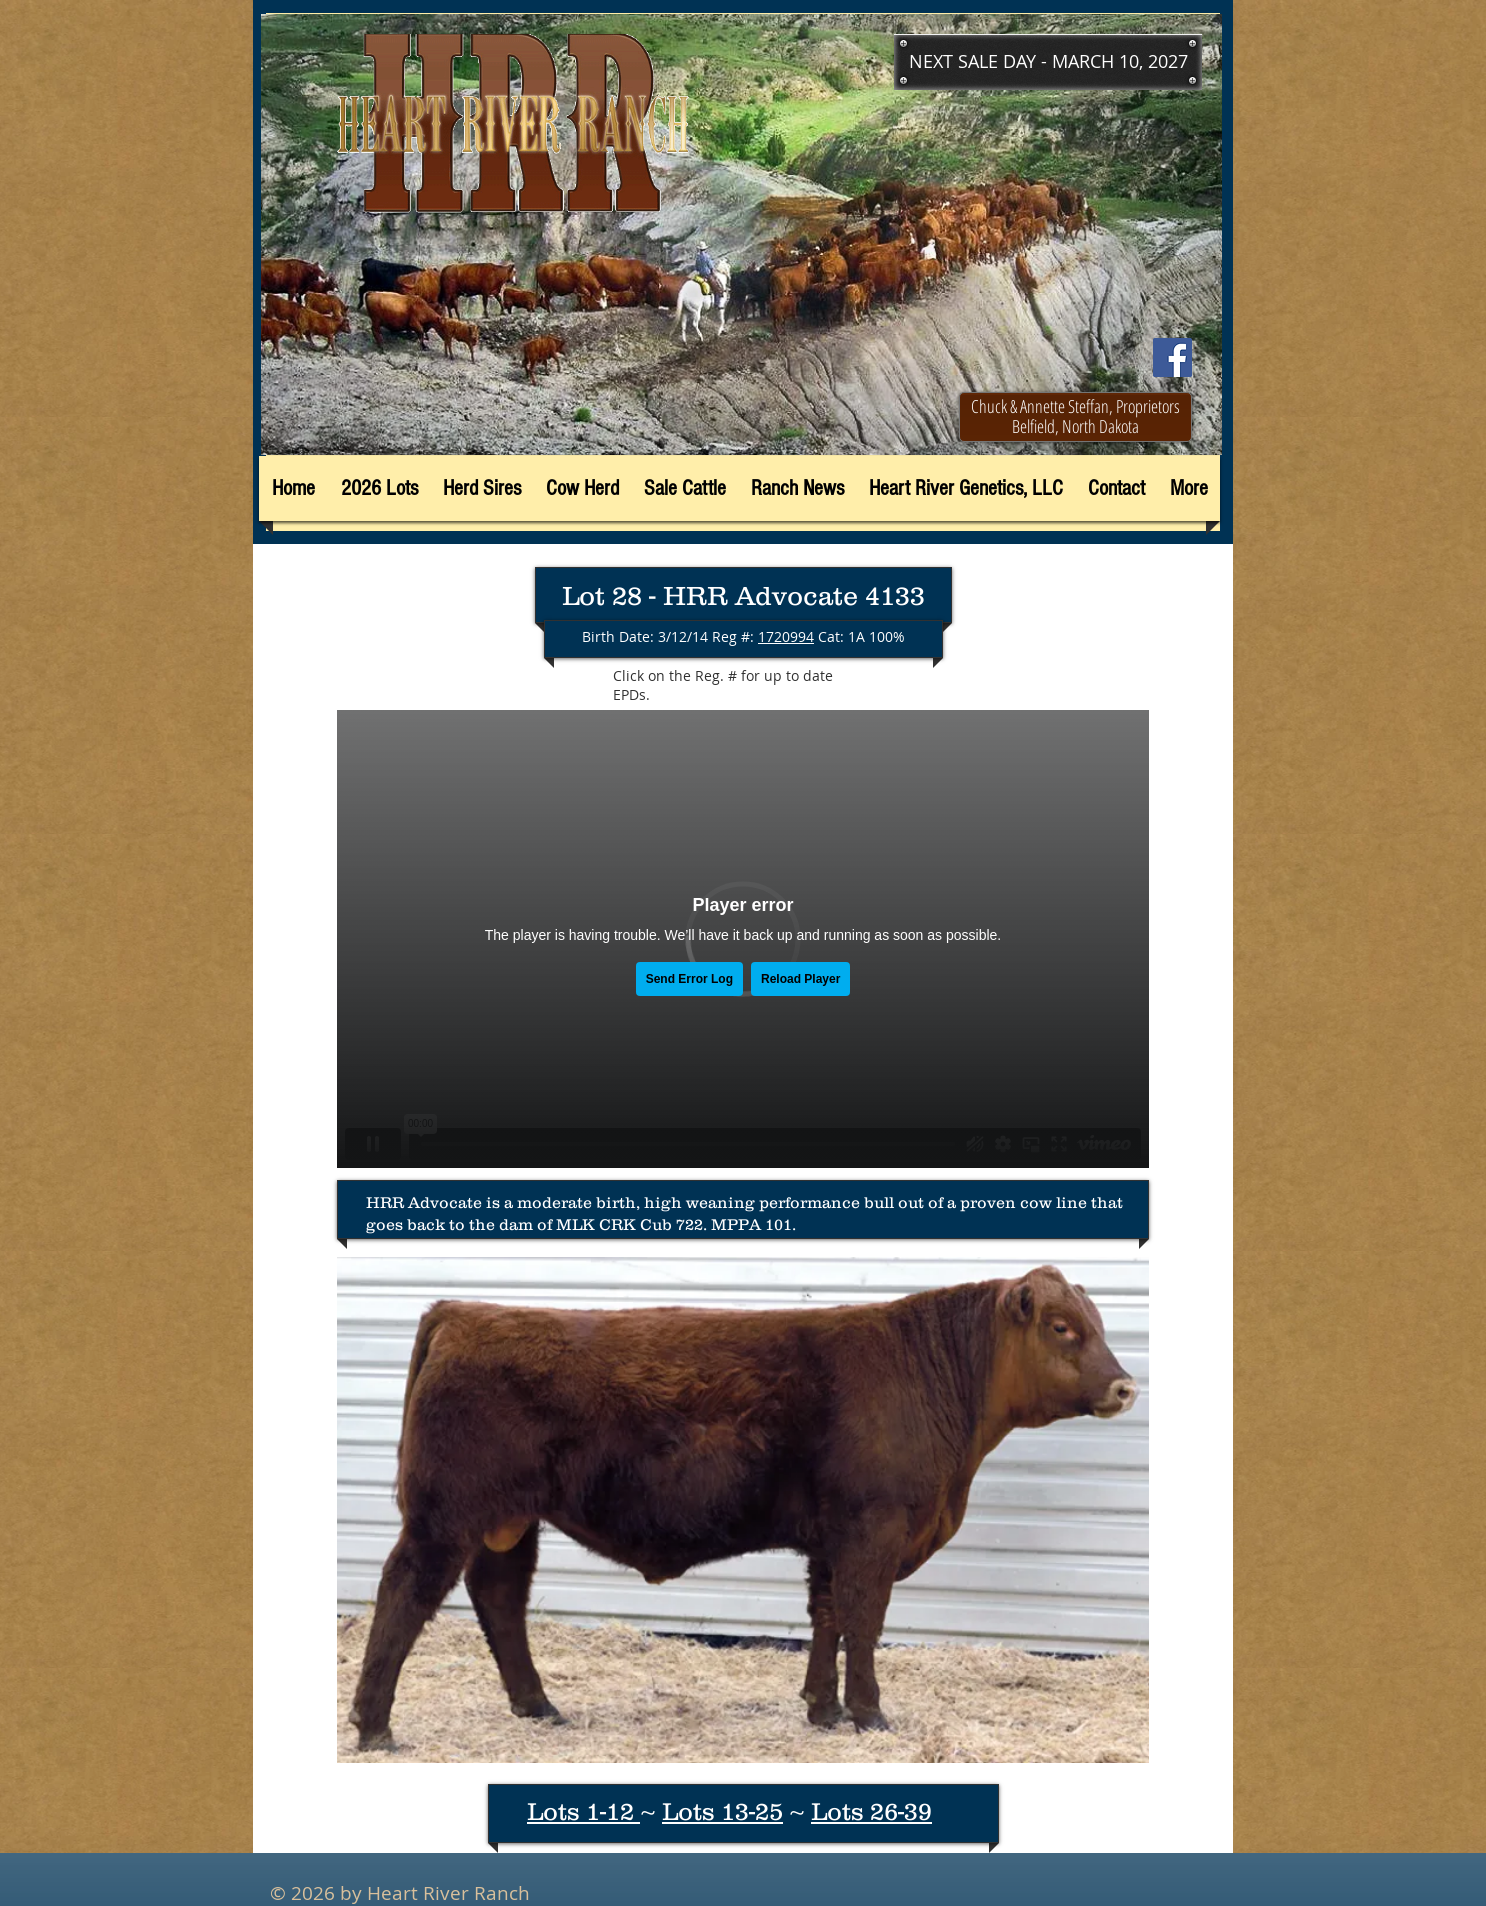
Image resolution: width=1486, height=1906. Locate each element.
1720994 (786, 636)
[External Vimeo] (743, 939)
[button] (1048, 62)
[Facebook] (1172, 357)
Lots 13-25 (722, 1811)
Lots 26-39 (871, 1811)
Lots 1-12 (583, 1811)
